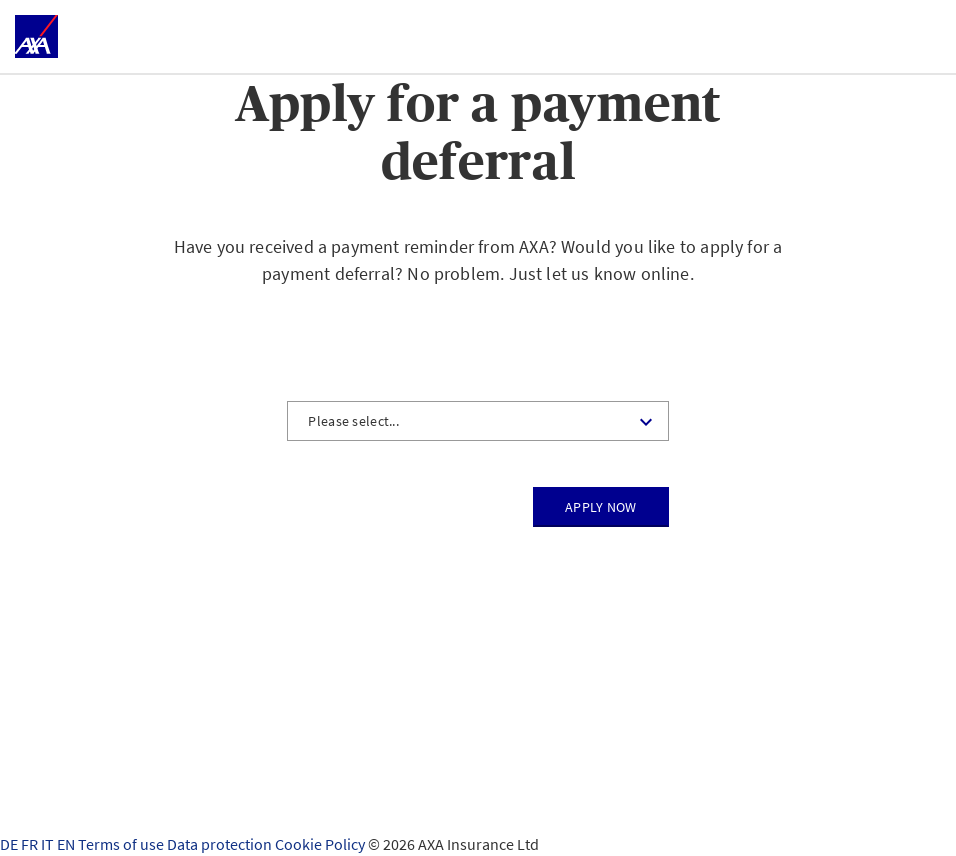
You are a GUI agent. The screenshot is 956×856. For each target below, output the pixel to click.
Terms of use (122, 844)
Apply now (601, 507)
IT (49, 844)
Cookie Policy (321, 844)
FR (31, 844)
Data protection (221, 844)
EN (67, 844)
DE (10, 844)
